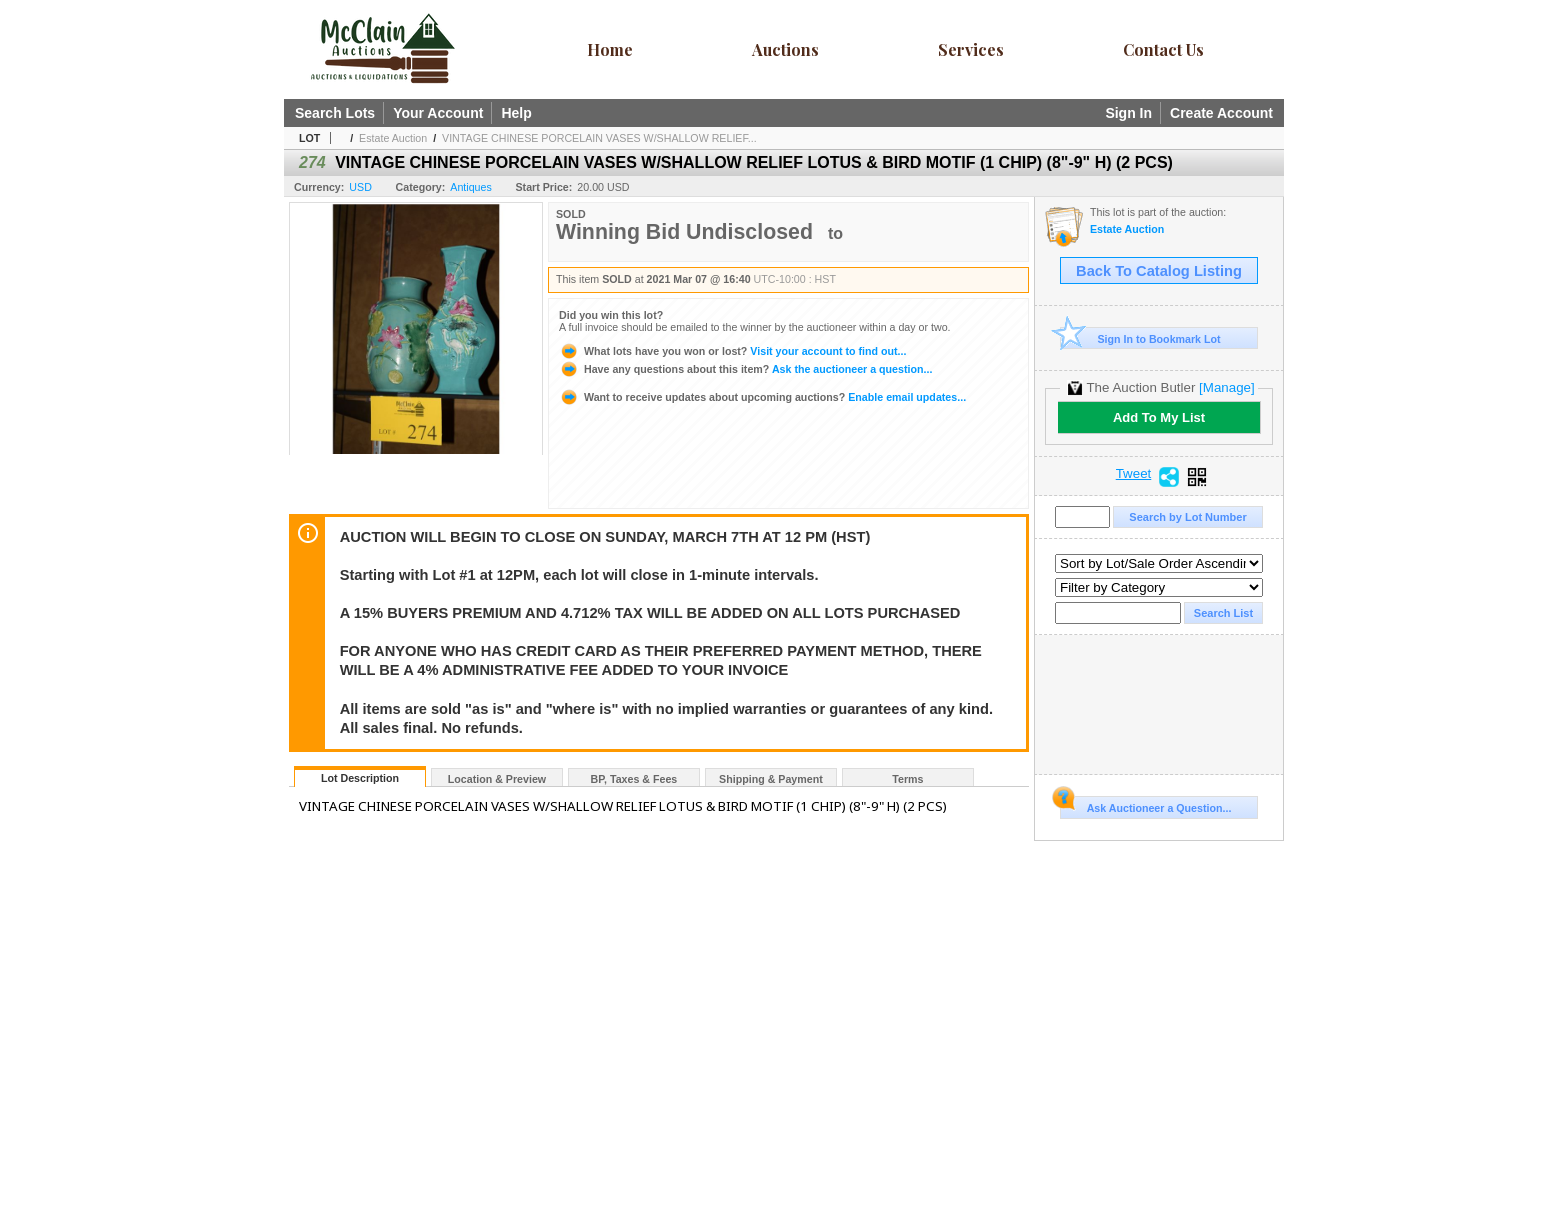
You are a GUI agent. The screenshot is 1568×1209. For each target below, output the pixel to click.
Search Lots (335, 113)
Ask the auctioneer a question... (745, 369)
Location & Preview (497, 779)
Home (610, 49)
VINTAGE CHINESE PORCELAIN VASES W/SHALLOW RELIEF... (599, 138)
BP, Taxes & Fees (634, 779)
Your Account (438, 113)
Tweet (1134, 474)
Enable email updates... (762, 397)
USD (360, 187)
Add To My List (1159, 417)
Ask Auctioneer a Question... (1145, 805)
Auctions (785, 49)
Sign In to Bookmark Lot (1140, 338)
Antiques (470, 187)
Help (516, 113)
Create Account (1221, 113)
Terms (907, 779)
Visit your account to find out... (732, 351)
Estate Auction (393, 138)
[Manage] (1226, 387)
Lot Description (360, 778)
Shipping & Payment (771, 779)
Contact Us (1163, 49)
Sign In (1128, 113)
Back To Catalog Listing (1159, 271)
